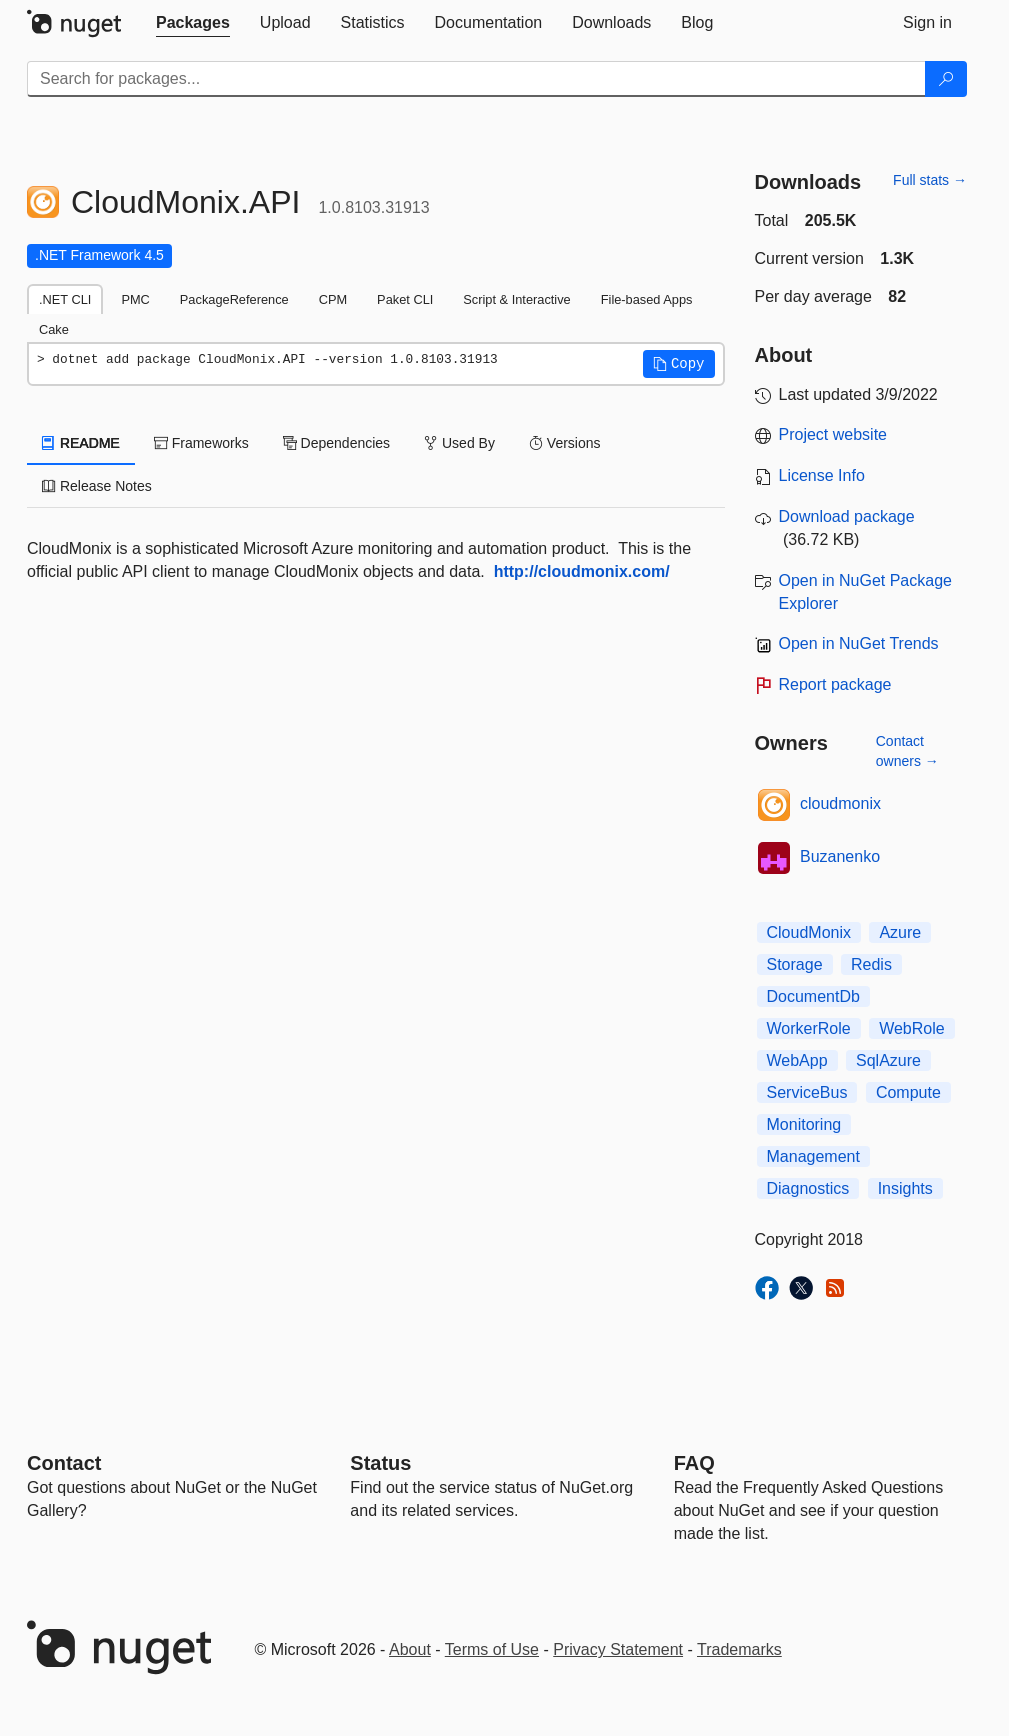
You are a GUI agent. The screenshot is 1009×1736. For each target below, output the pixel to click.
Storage (795, 964)
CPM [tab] (333, 299)
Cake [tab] (54, 329)
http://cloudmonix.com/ (582, 571)
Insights (905, 1188)
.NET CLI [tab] (65, 299)
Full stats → (930, 180)
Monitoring (804, 1124)
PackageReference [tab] (234, 299)
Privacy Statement (618, 1649)
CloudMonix (809, 932)
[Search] (946, 79)
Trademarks (739, 1649)
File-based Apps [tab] (647, 299)
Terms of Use (492, 1649)
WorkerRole (809, 1028)
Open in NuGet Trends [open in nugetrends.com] (859, 643)
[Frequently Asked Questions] (694, 1463)
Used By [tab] (459, 443)
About (410, 1649)
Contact (64, 1463)
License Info (822, 475)
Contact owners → (907, 751)
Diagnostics (808, 1188)
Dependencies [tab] (336, 443)
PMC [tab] (135, 299)
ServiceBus (807, 1092)
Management (813, 1156)
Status (380, 1463)
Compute (908, 1092)
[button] (679, 364)
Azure (900, 932)
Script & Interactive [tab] (516, 299)
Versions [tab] (565, 443)
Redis (871, 964)
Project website (833, 434)
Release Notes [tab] (97, 486)
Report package (835, 684)
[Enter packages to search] (476, 79)
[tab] (193, 23)
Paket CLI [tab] (405, 299)
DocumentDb (813, 996)
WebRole (912, 1028)
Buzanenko (840, 856)
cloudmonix (840, 803)
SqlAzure (888, 1060)
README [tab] (81, 443)
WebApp (797, 1060)
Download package (847, 516)
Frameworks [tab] (201, 443)
